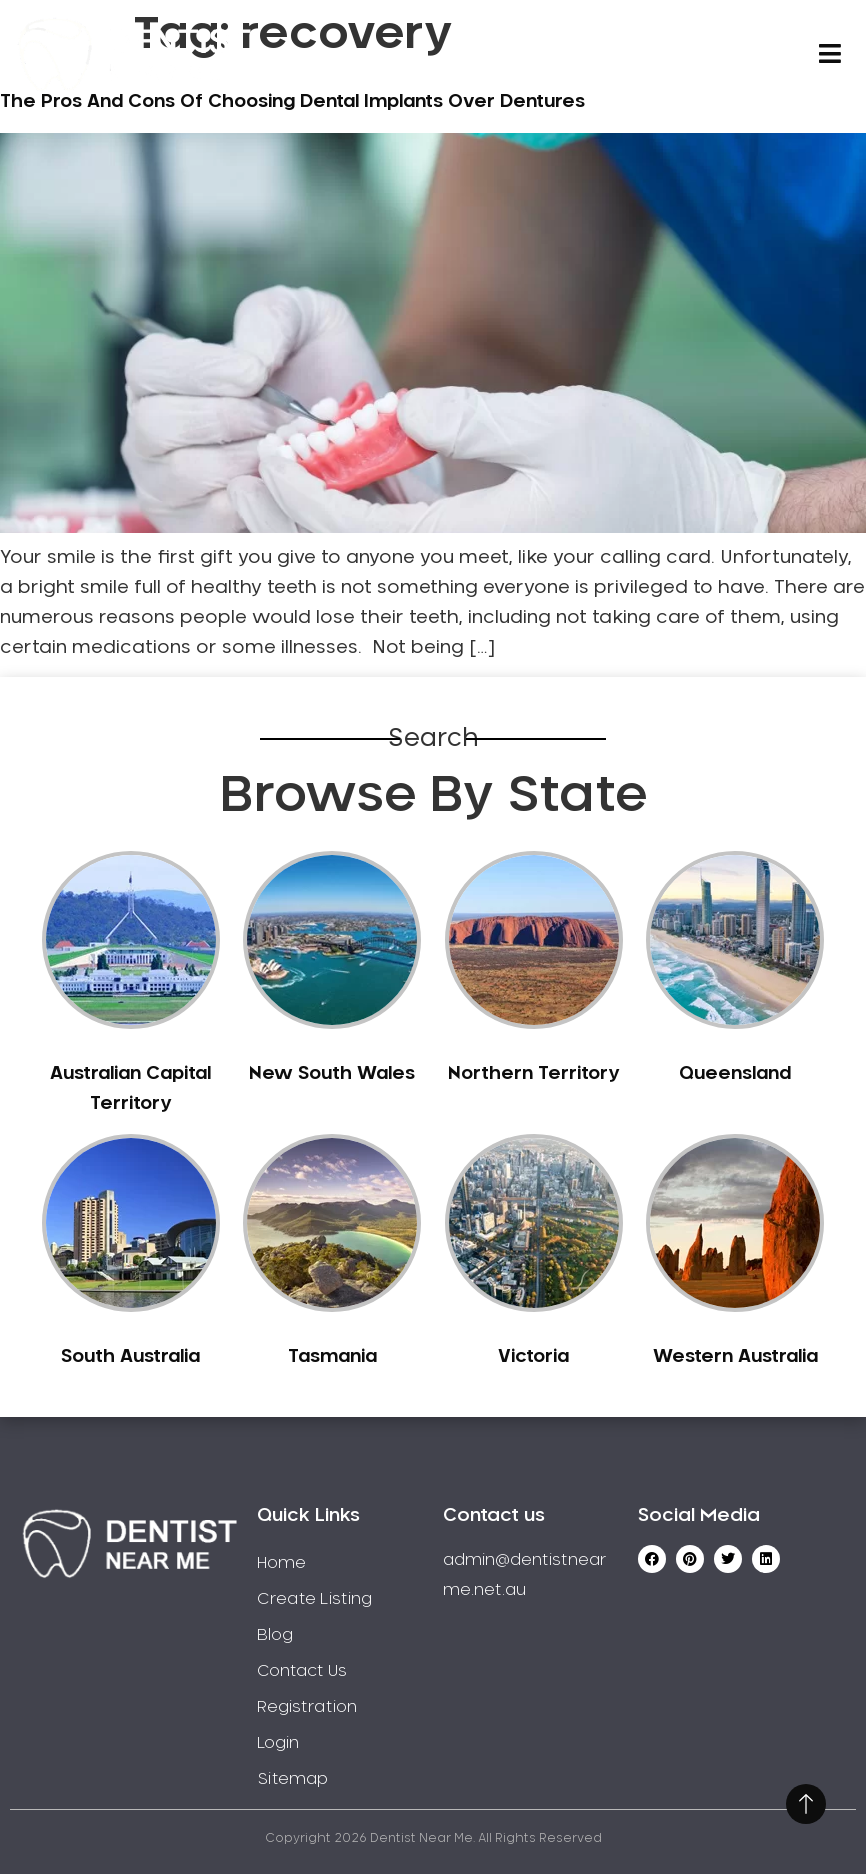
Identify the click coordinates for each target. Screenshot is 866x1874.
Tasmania (332, 1357)
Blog (275, 1635)
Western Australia (735, 1357)
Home (281, 1563)
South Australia (130, 1357)
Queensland (735, 1074)
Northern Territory (533, 1074)
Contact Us (302, 1671)
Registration (307, 1707)
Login (278, 1743)
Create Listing (314, 1599)
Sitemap (292, 1779)
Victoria (533, 1357)
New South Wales (332, 1074)
